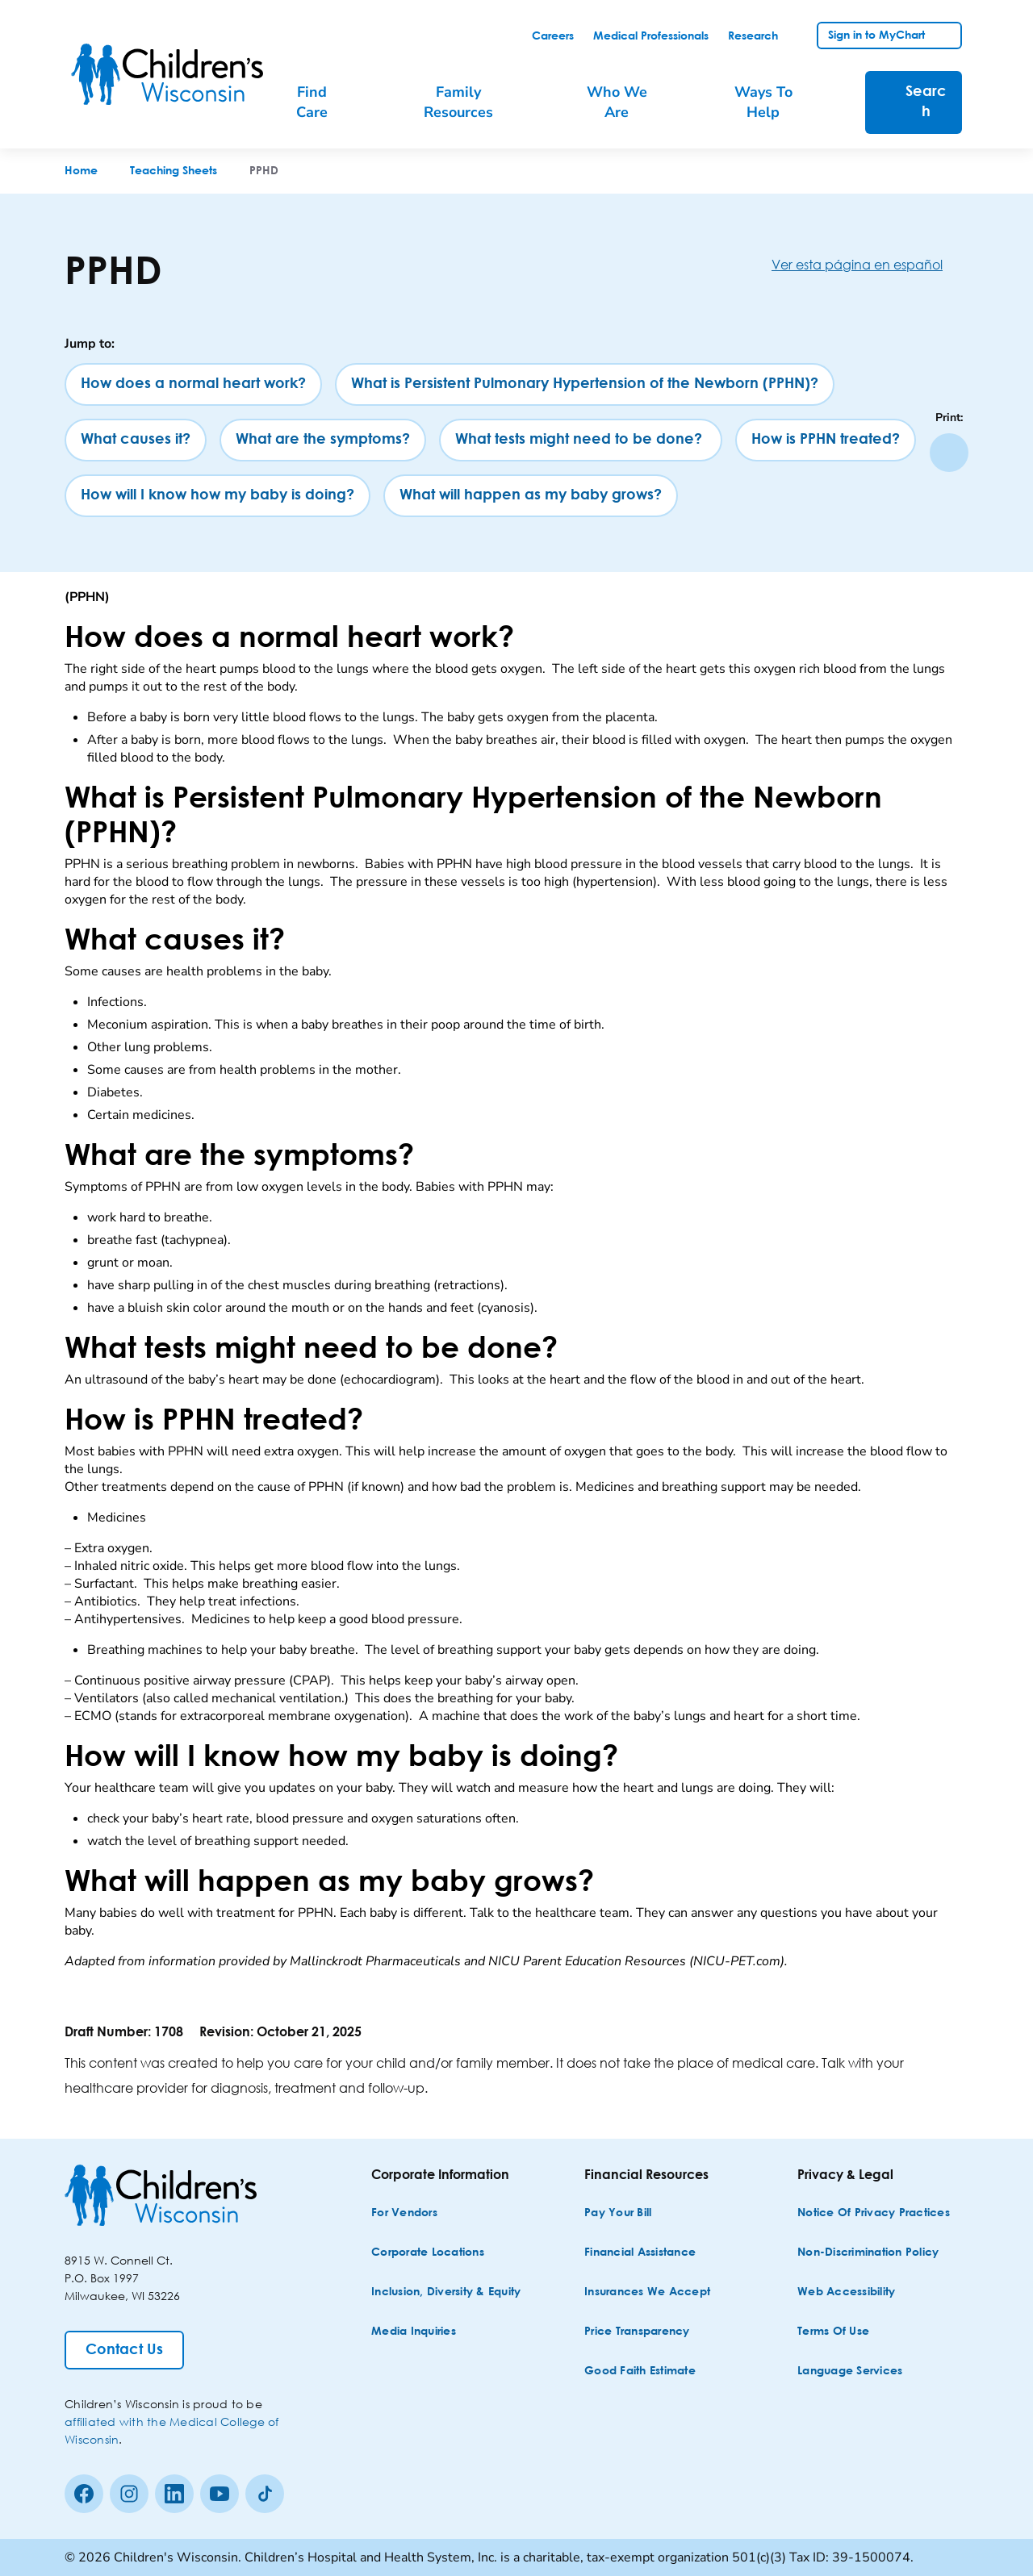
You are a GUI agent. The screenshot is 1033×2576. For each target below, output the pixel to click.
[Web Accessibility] (846, 2292)
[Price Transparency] (637, 2331)
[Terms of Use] (833, 2331)
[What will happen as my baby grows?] (530, 495)
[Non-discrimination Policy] (868, 2252)
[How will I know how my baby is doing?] (217, 495)
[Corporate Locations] (427, 2252)
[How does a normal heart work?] (193, 384)
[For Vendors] (404, 2213)
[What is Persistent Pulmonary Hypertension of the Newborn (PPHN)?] (584, 384)
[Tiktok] (264, 2493)
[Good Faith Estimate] (640, 2371)
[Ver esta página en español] (870, 264)
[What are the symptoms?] (323, 440)
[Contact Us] (124, 2350)
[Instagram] (129, 2493)
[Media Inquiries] (413, 2331)
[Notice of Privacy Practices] (873, 2213)
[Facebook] (84, 2493)
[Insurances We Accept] (647, 2292)
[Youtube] (219, 2493)
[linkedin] (174, 2493)
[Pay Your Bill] (617, 2213)
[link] (553, 36)
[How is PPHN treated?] (825, 440)
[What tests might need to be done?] (580, 440)
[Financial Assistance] (640, 2252)
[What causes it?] (136, 440)
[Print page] (949, 452)
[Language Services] (849, 2371)
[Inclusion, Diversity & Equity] (446, 2292)
